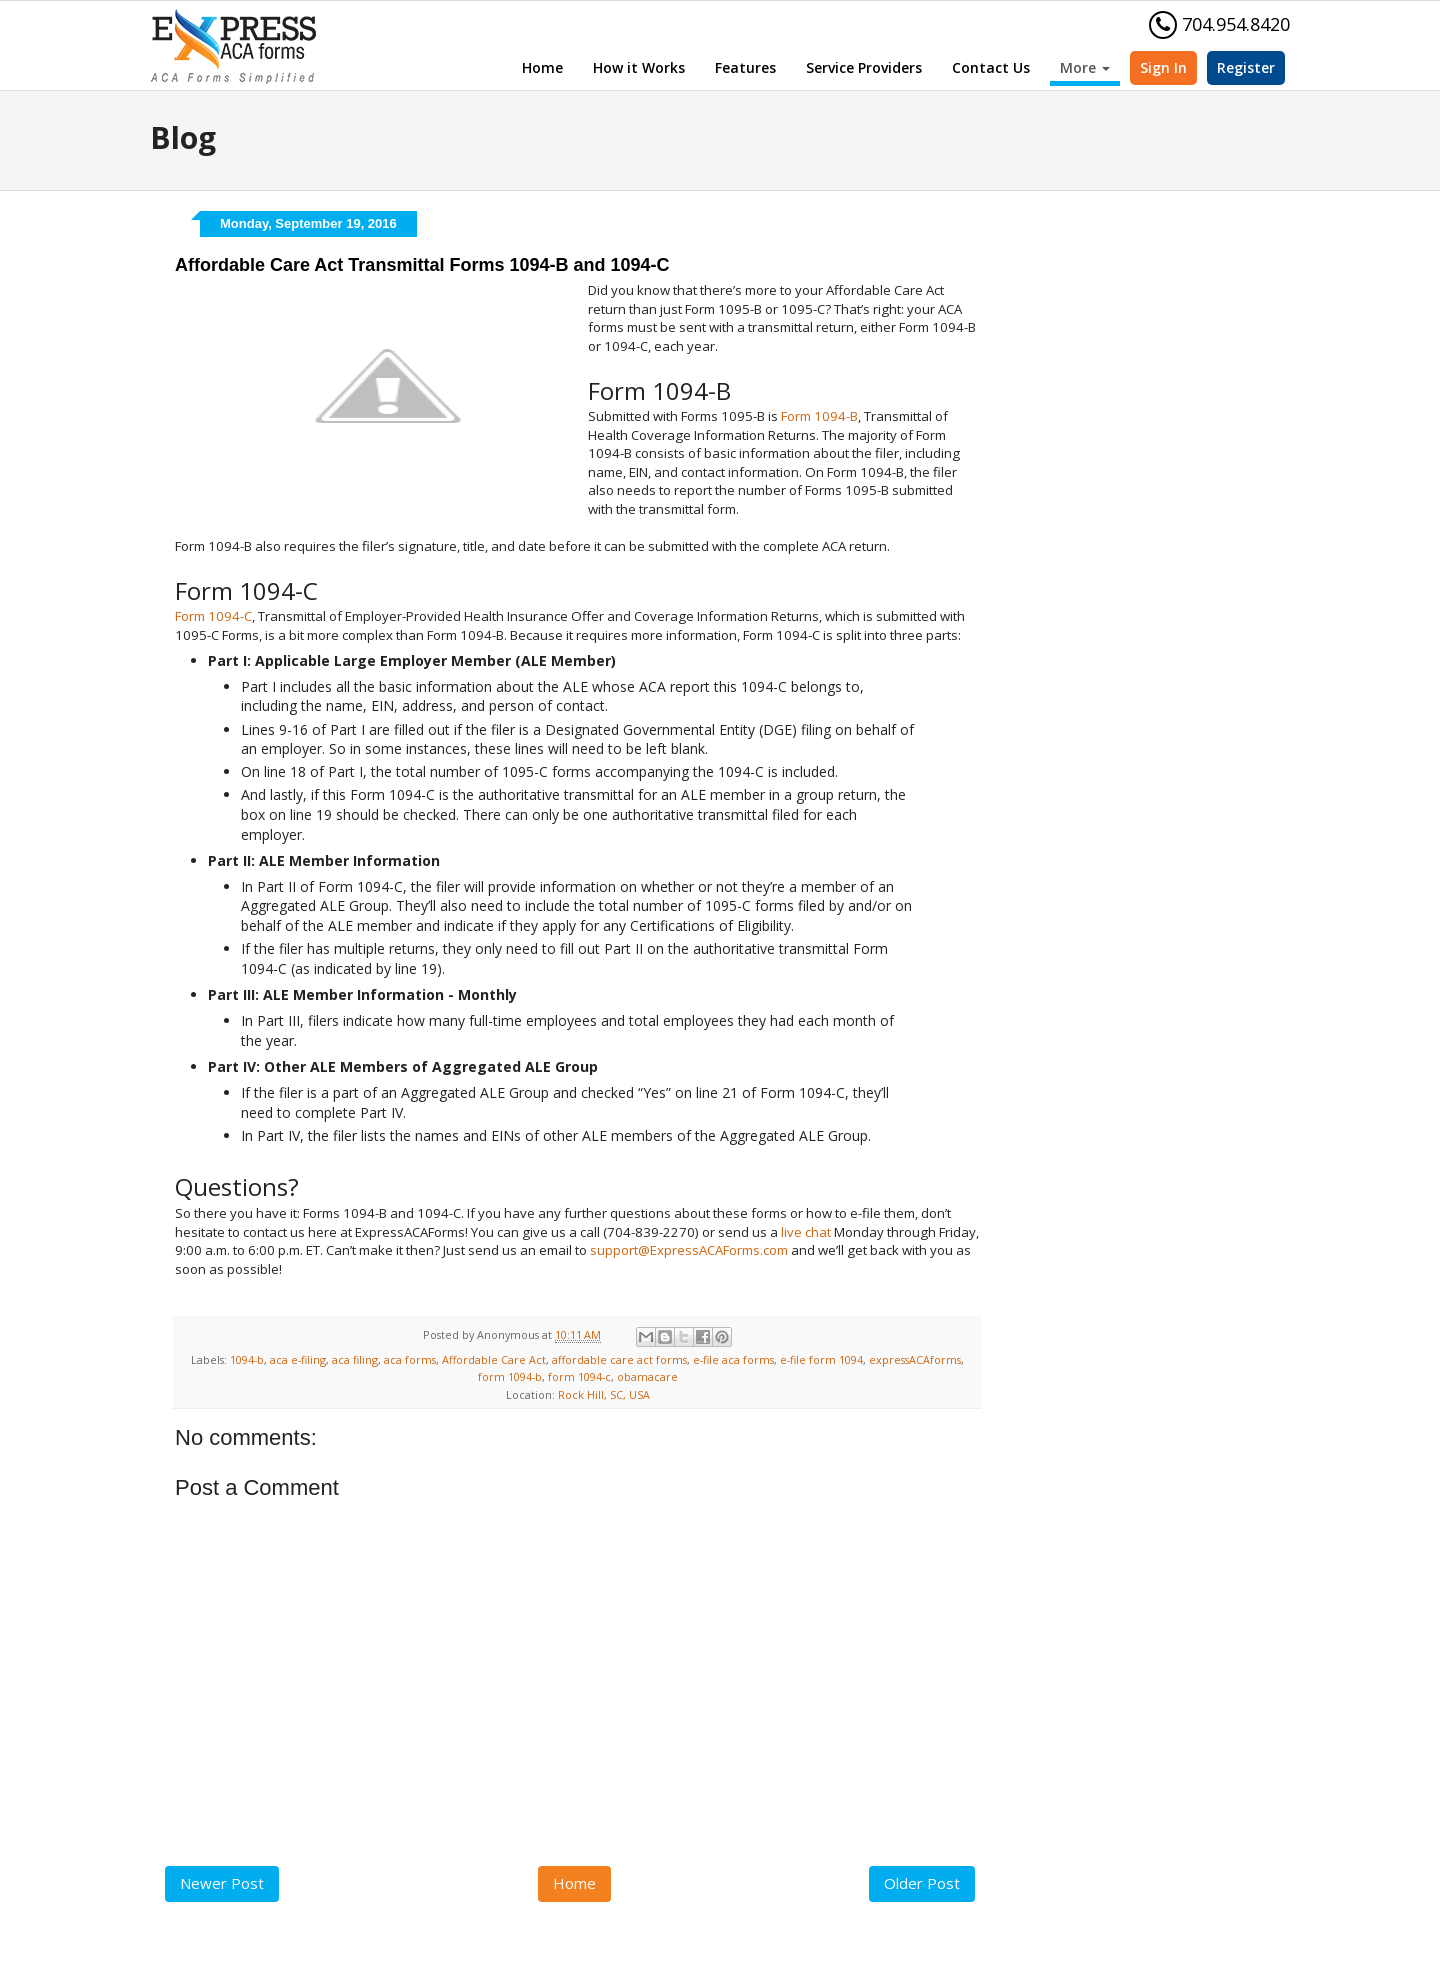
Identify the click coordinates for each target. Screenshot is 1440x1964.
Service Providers (864, 67)
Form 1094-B (819, 416)
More (1085, 67)
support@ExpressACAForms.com (689, 1250)
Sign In (1163, 67)
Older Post (922, 1883)
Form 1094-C (213, 616)
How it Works (639, 67)
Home (542, 67)
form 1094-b (510, 1376)
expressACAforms (915, 1359)
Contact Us (991, 67)
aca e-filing (298, 1359)
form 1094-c (579, 1376)
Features (745, 67)
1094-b (247, 1359)
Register (1246, 67)
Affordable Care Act (494, 1359)
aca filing (355, 1359)
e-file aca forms (733, 1359)
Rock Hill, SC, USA (604, 1394)
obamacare (647, 1376)
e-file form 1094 (821, 1359)
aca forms (410, 1359)
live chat (806, 1232)
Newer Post (222, 1883)
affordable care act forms (619, 1359)
